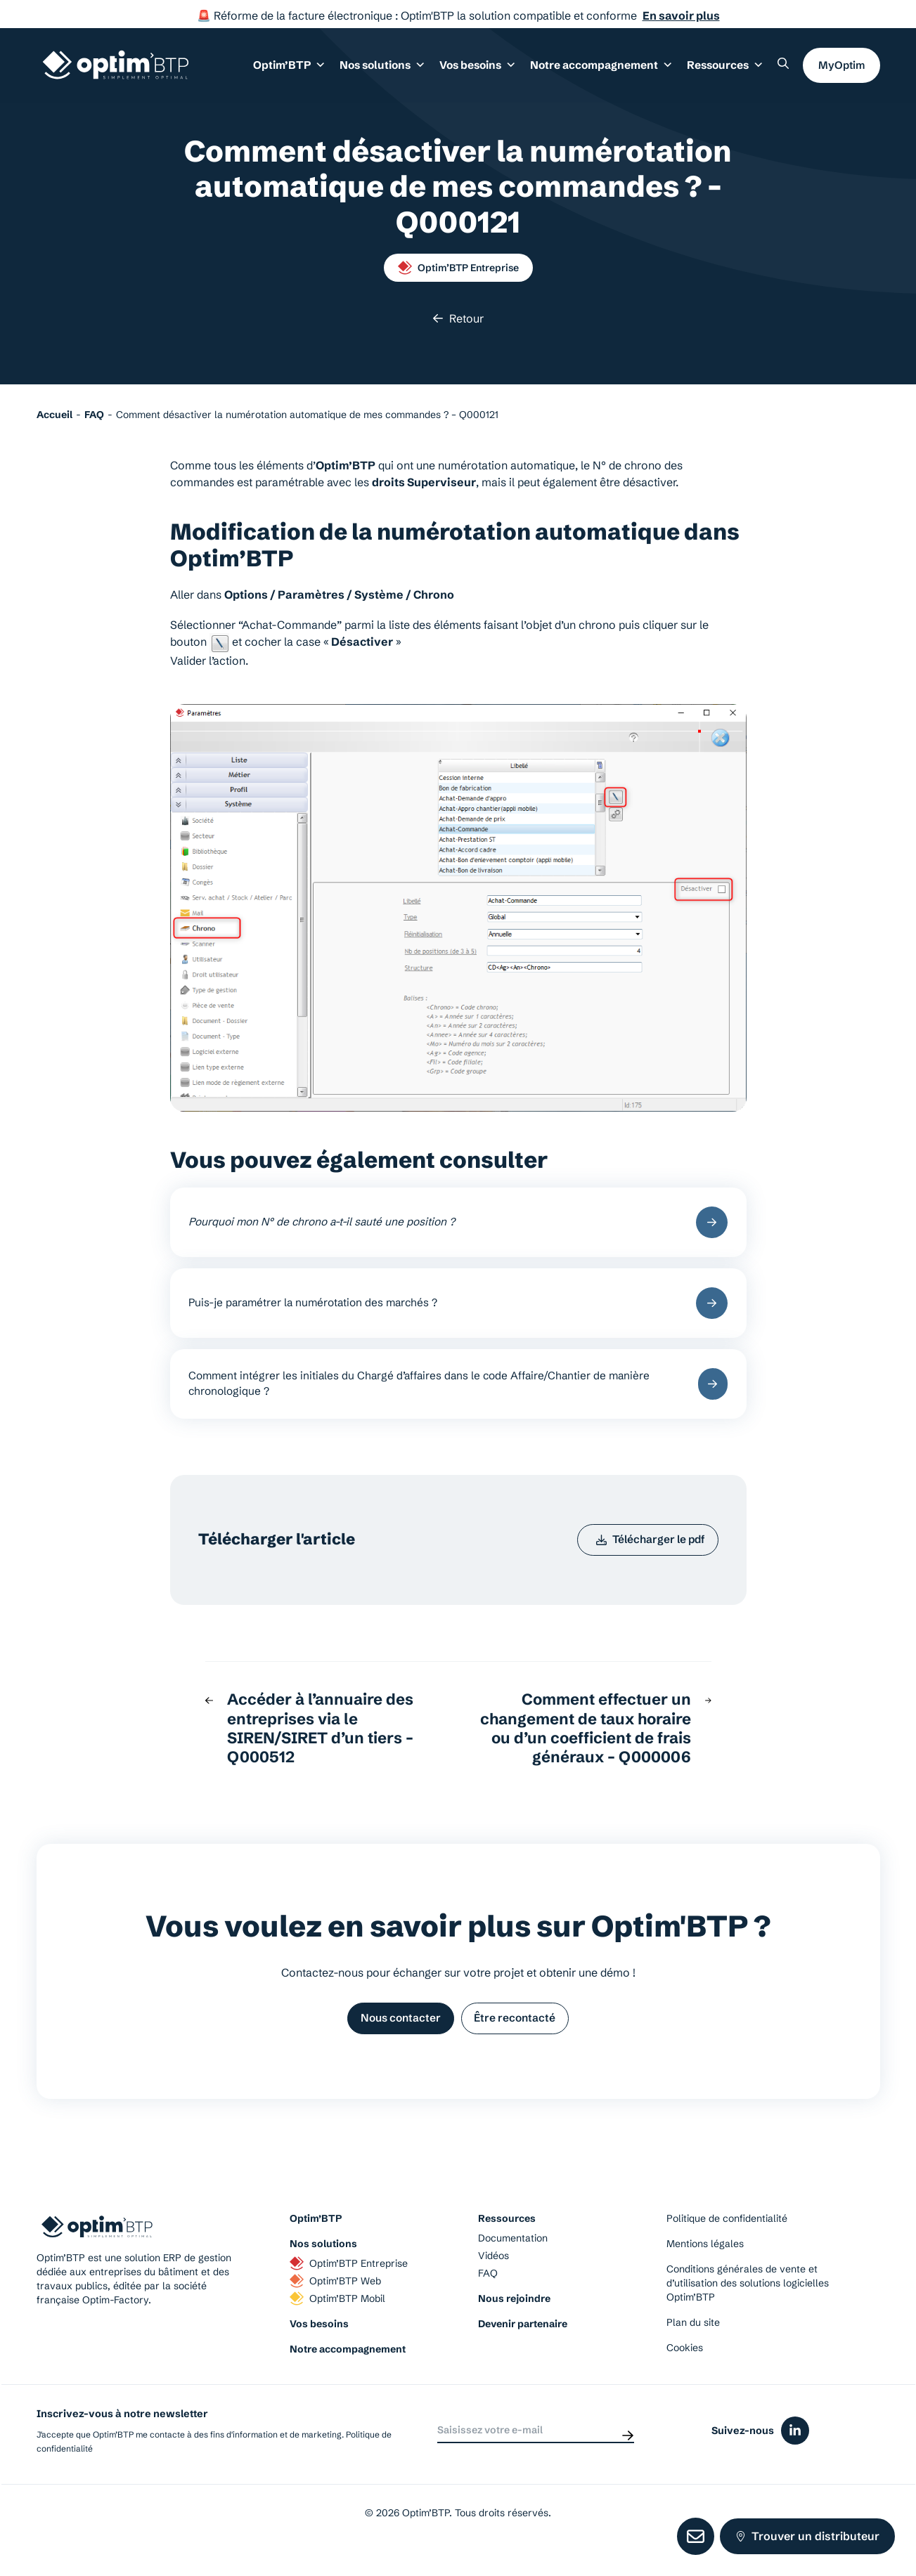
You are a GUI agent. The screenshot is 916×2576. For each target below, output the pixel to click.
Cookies (684, 2369)
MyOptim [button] (841, 69)
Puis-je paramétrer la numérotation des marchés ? (458, 1309)
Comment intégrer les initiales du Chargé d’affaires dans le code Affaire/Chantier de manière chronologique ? (458, 1395)
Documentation (513, 2259)
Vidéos (493, 2277)
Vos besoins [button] (485, 69)
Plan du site (693, 2344)
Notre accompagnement (348, 2370)
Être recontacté (519, 2038)
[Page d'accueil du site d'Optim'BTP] (116, 69)
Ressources (725, 69)
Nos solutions (323, 2265)
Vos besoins (319, 2345)
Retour (458, 318)
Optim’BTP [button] (303, 69)
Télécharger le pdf (646, 1556)
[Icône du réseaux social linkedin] (795, 2452)
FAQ (488, 2295)
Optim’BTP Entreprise (458, 268)
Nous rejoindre (514, 2320)
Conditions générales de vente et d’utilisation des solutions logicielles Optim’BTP (747, 2304)
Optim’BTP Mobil (337, 2320)
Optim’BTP (316, 2240)
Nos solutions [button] (392, 69)
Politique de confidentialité (726, 2240)
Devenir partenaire (522, 2345)
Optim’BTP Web (335, 2303)
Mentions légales (705, 2265)
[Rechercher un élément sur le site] (783, 67)
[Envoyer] (627, 2451)
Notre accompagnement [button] (605, 69)
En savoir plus (681, 15)
